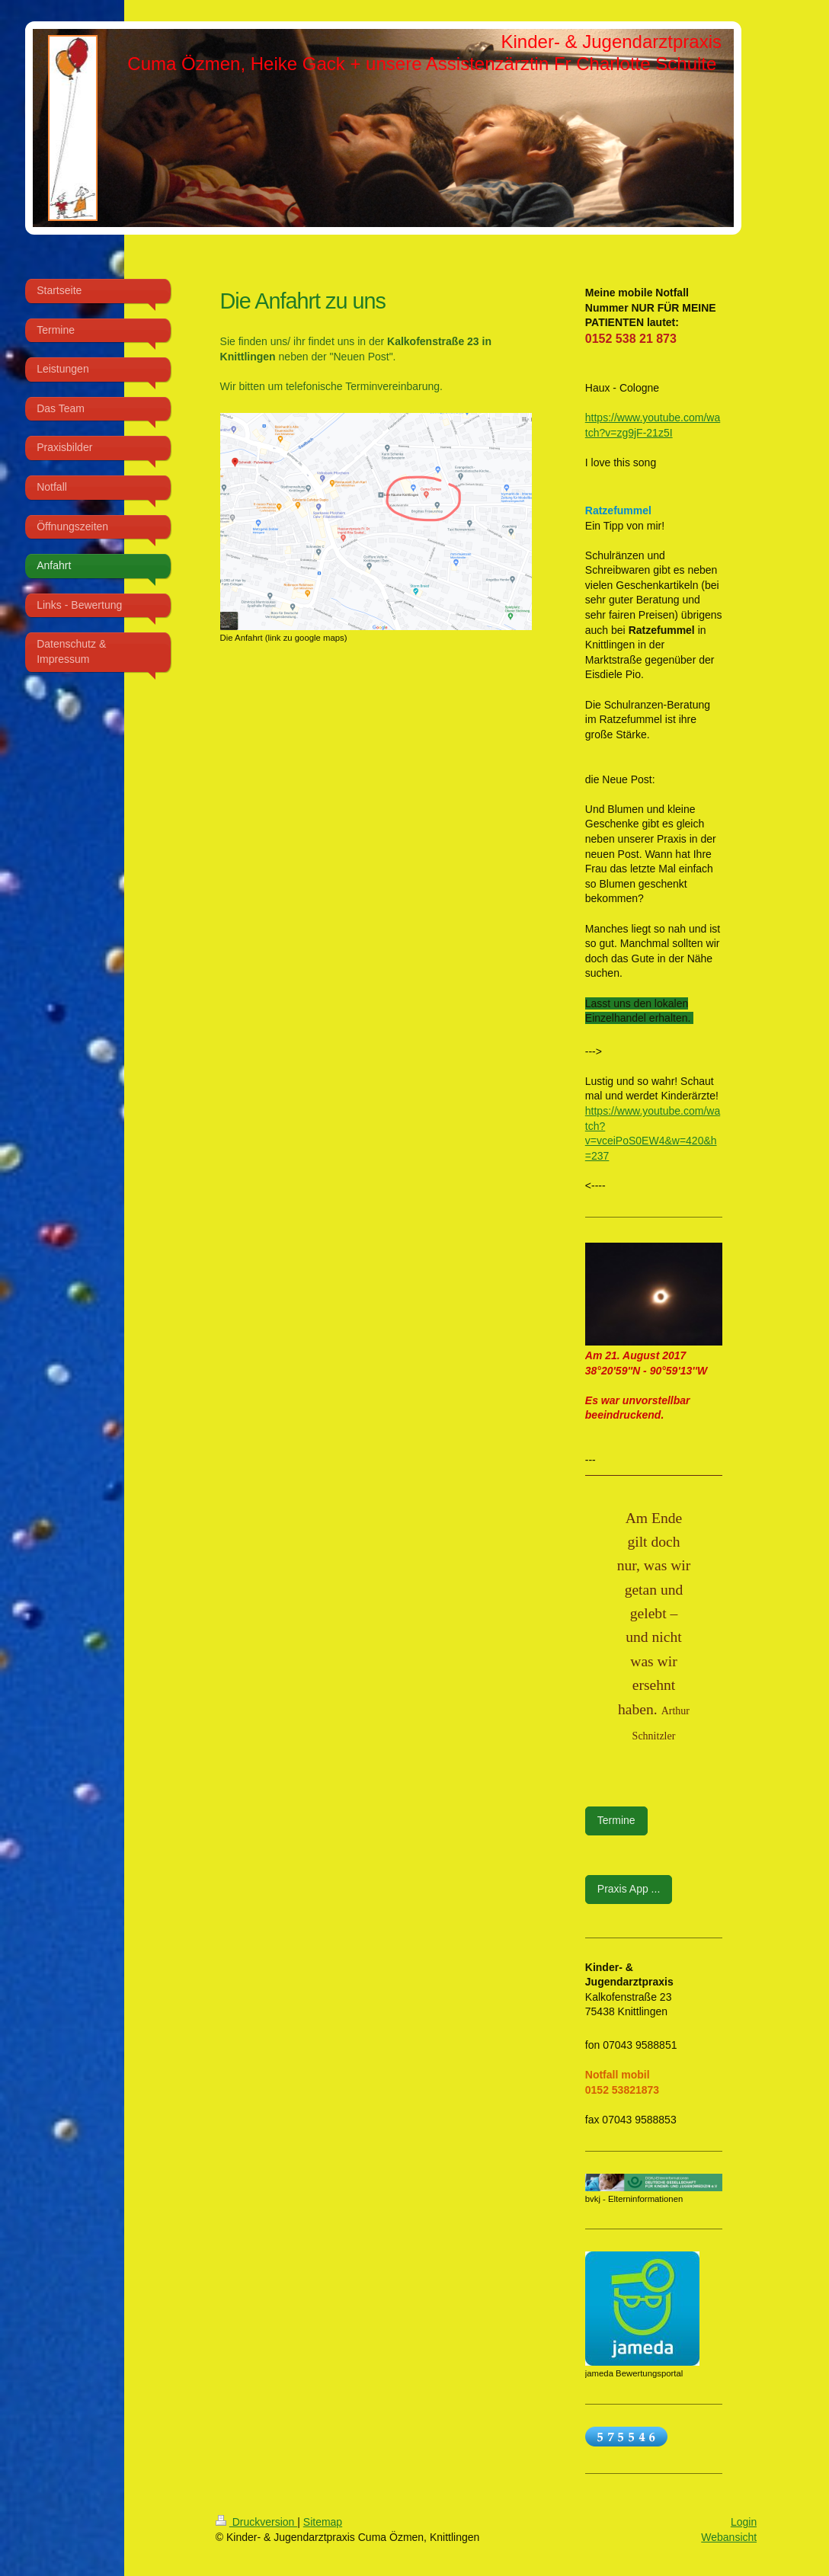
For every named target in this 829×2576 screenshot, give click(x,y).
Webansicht (729, 2537)
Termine (616, 1820)
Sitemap (322, 2522)
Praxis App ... (628, 1889)
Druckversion (256, 2522)
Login (744, 2522)
